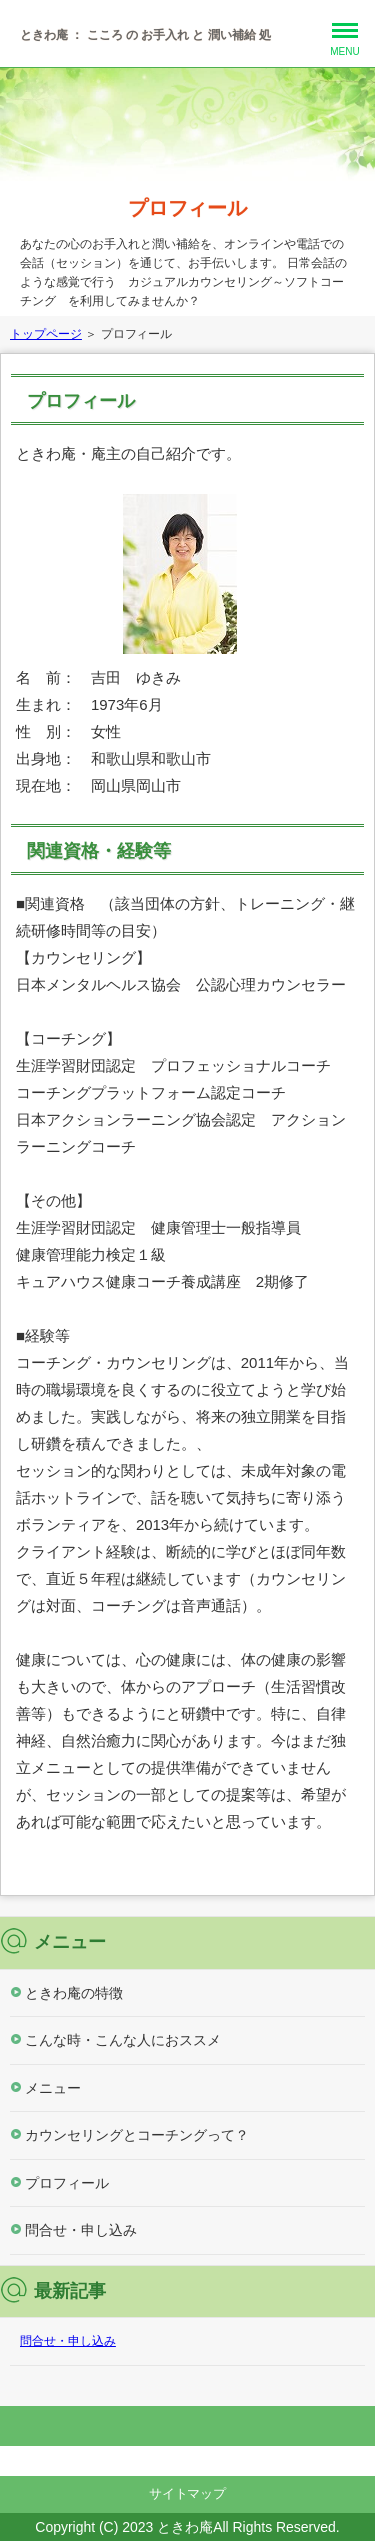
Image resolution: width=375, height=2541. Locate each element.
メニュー (53, 2088)
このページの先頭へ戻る (187, 2426)
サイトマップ (188, 2493)
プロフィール (188, 208)
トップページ (46, 334)
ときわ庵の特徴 (74, 1993)
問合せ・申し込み (81, 2230)
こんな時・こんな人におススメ (123, 2040)
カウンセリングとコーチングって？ (137, 2135)
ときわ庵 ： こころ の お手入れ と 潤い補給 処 (145, 35)
